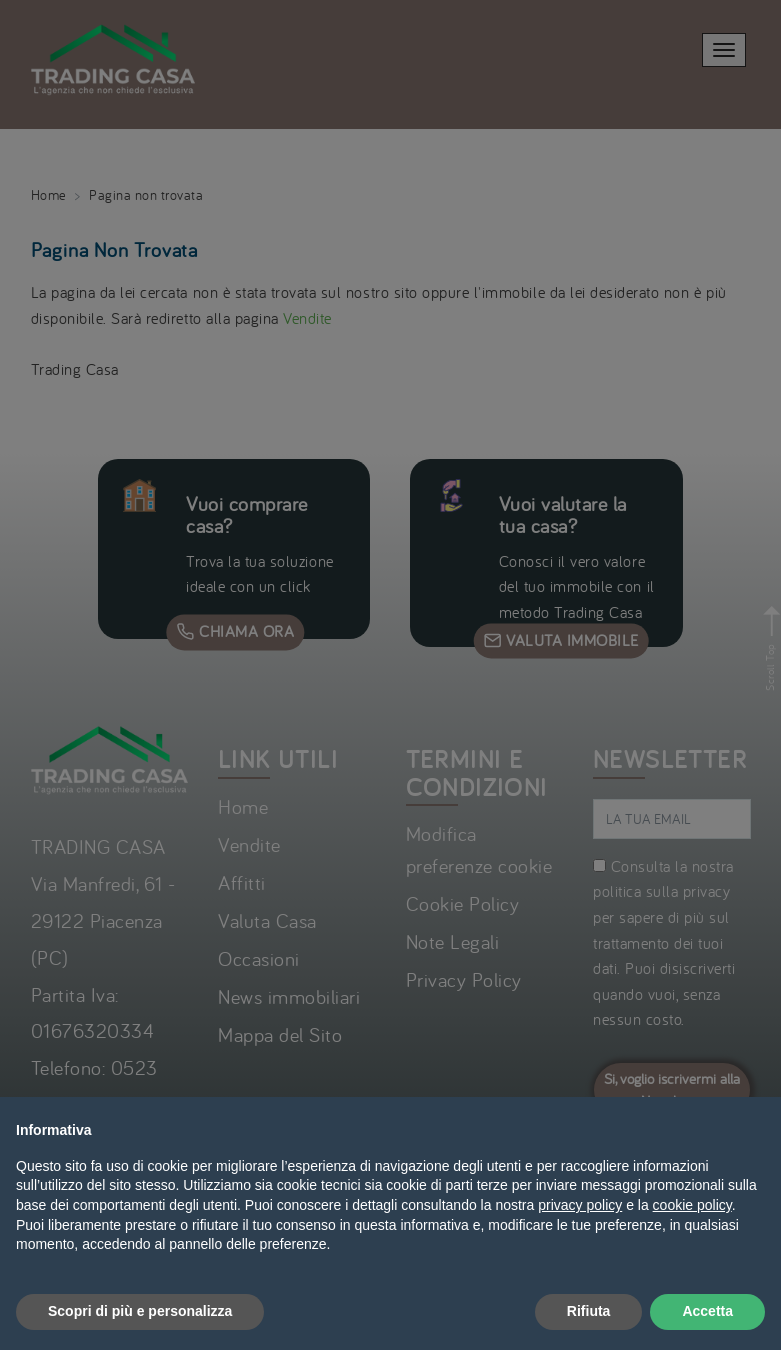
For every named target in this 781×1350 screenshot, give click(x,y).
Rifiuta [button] (589, 1311)
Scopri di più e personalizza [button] (140, 1311)
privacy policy (580, 1205)
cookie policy (692, 1205)
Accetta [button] (707, 1311)
